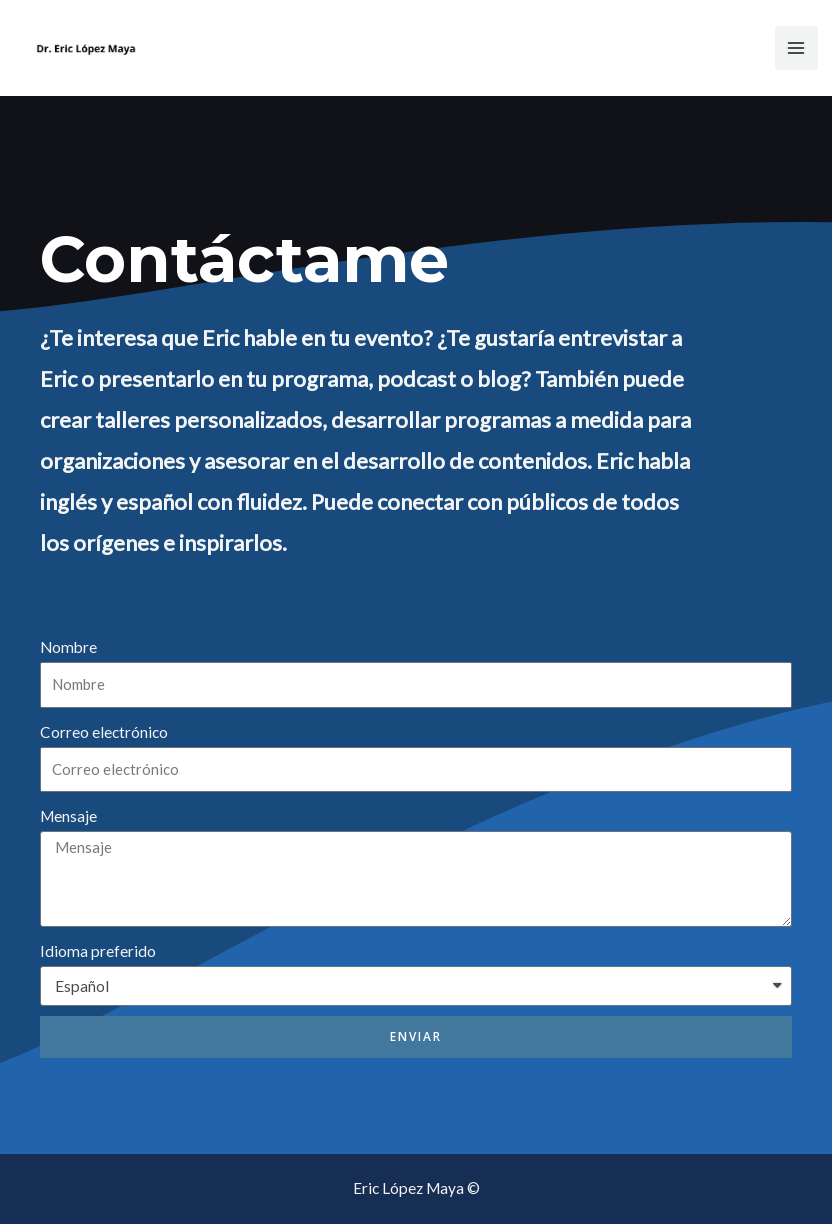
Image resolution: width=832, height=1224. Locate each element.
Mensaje (68, 816)
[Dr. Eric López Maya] (86, 48)
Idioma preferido (98, 951)
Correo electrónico (104, 732)
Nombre (68, 647)
